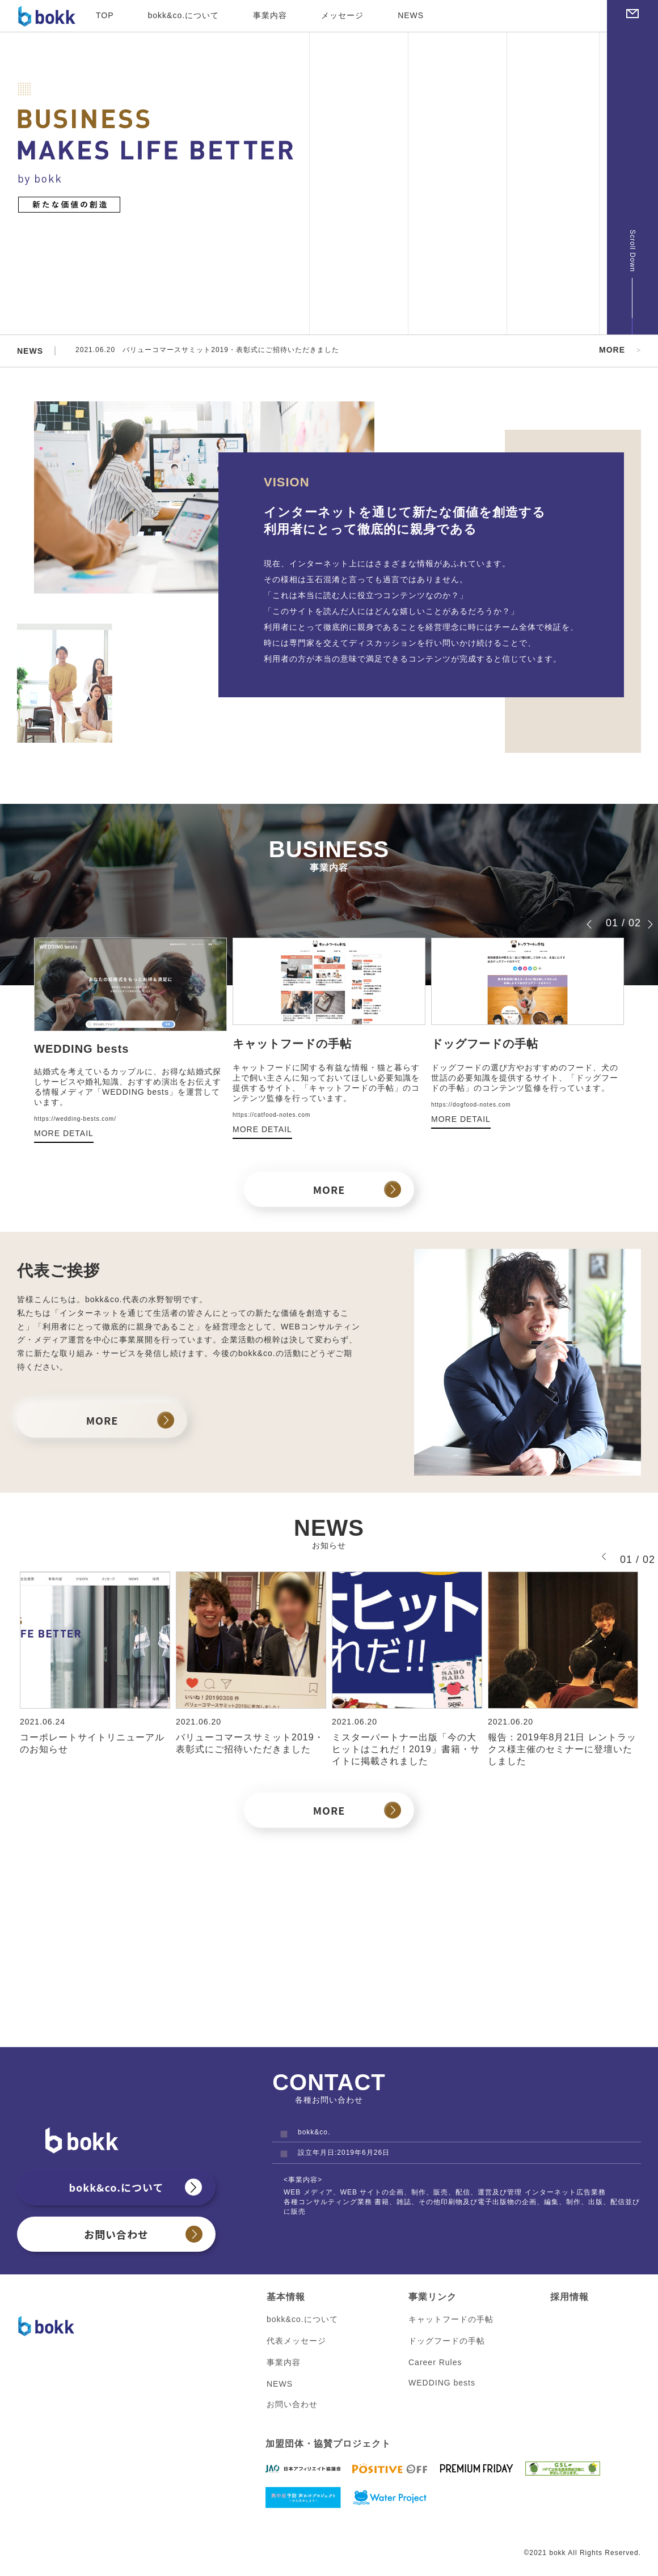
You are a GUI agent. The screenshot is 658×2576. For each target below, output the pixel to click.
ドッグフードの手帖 (446, 2341)
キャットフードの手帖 (451, 2320)
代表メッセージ (296, 2341)
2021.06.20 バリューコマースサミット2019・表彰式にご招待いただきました (227, 350)
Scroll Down (632, 251)
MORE (612, 349)
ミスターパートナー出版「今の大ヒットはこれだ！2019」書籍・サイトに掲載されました (406, 1750)
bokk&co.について (184, 15)
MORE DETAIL (64, 1134)
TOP (105, 15)
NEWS (411, 15)
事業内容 (270, 15)
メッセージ (342, 15)
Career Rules (435, 2363)
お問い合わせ (116, 2235)
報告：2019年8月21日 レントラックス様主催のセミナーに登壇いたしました (562, 1750)
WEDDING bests (441, 2383)
